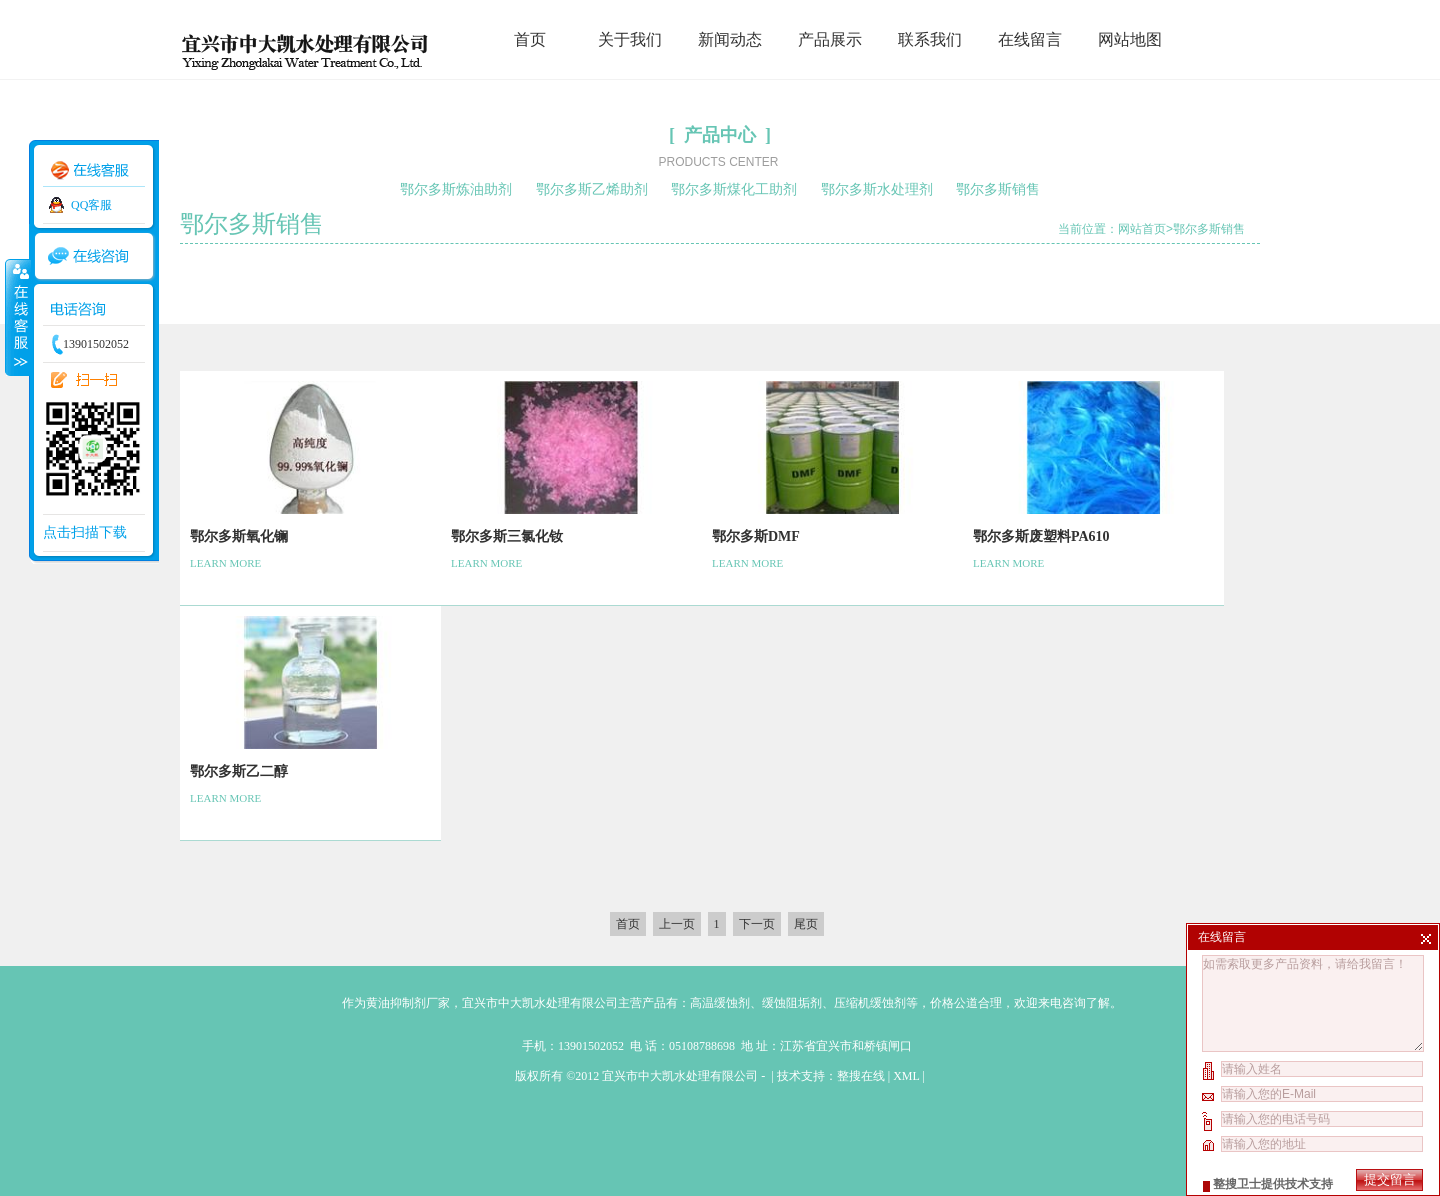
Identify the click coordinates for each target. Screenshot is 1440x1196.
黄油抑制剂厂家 (408, 1003)
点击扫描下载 (85, 532)
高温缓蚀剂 (720, 1003)
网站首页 (1142, 229)
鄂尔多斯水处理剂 (877, 189)
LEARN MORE (225, 563)
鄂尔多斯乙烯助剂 (592, 189)
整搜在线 (861, 1076)
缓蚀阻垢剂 (792, 1003)
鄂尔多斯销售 (998, 189)
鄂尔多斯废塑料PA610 (1041, 536)
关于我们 (630, 39)
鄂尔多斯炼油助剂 (456, 189)
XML (906, 1076)
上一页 (677, 924)
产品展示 (830, 39)
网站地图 (1130, 39)
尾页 (806, 924)
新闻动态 (730, 39)
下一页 (757, 924)
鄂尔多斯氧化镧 (239, 536)
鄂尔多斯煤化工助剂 (734, 189)
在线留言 (1030, 39)
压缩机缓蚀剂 (870, 1003)
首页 (530, 39)
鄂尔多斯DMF (756, 536)
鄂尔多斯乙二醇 (239, 771)
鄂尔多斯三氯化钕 (507, 536)
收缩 (17, 317)
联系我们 (930, 39)
